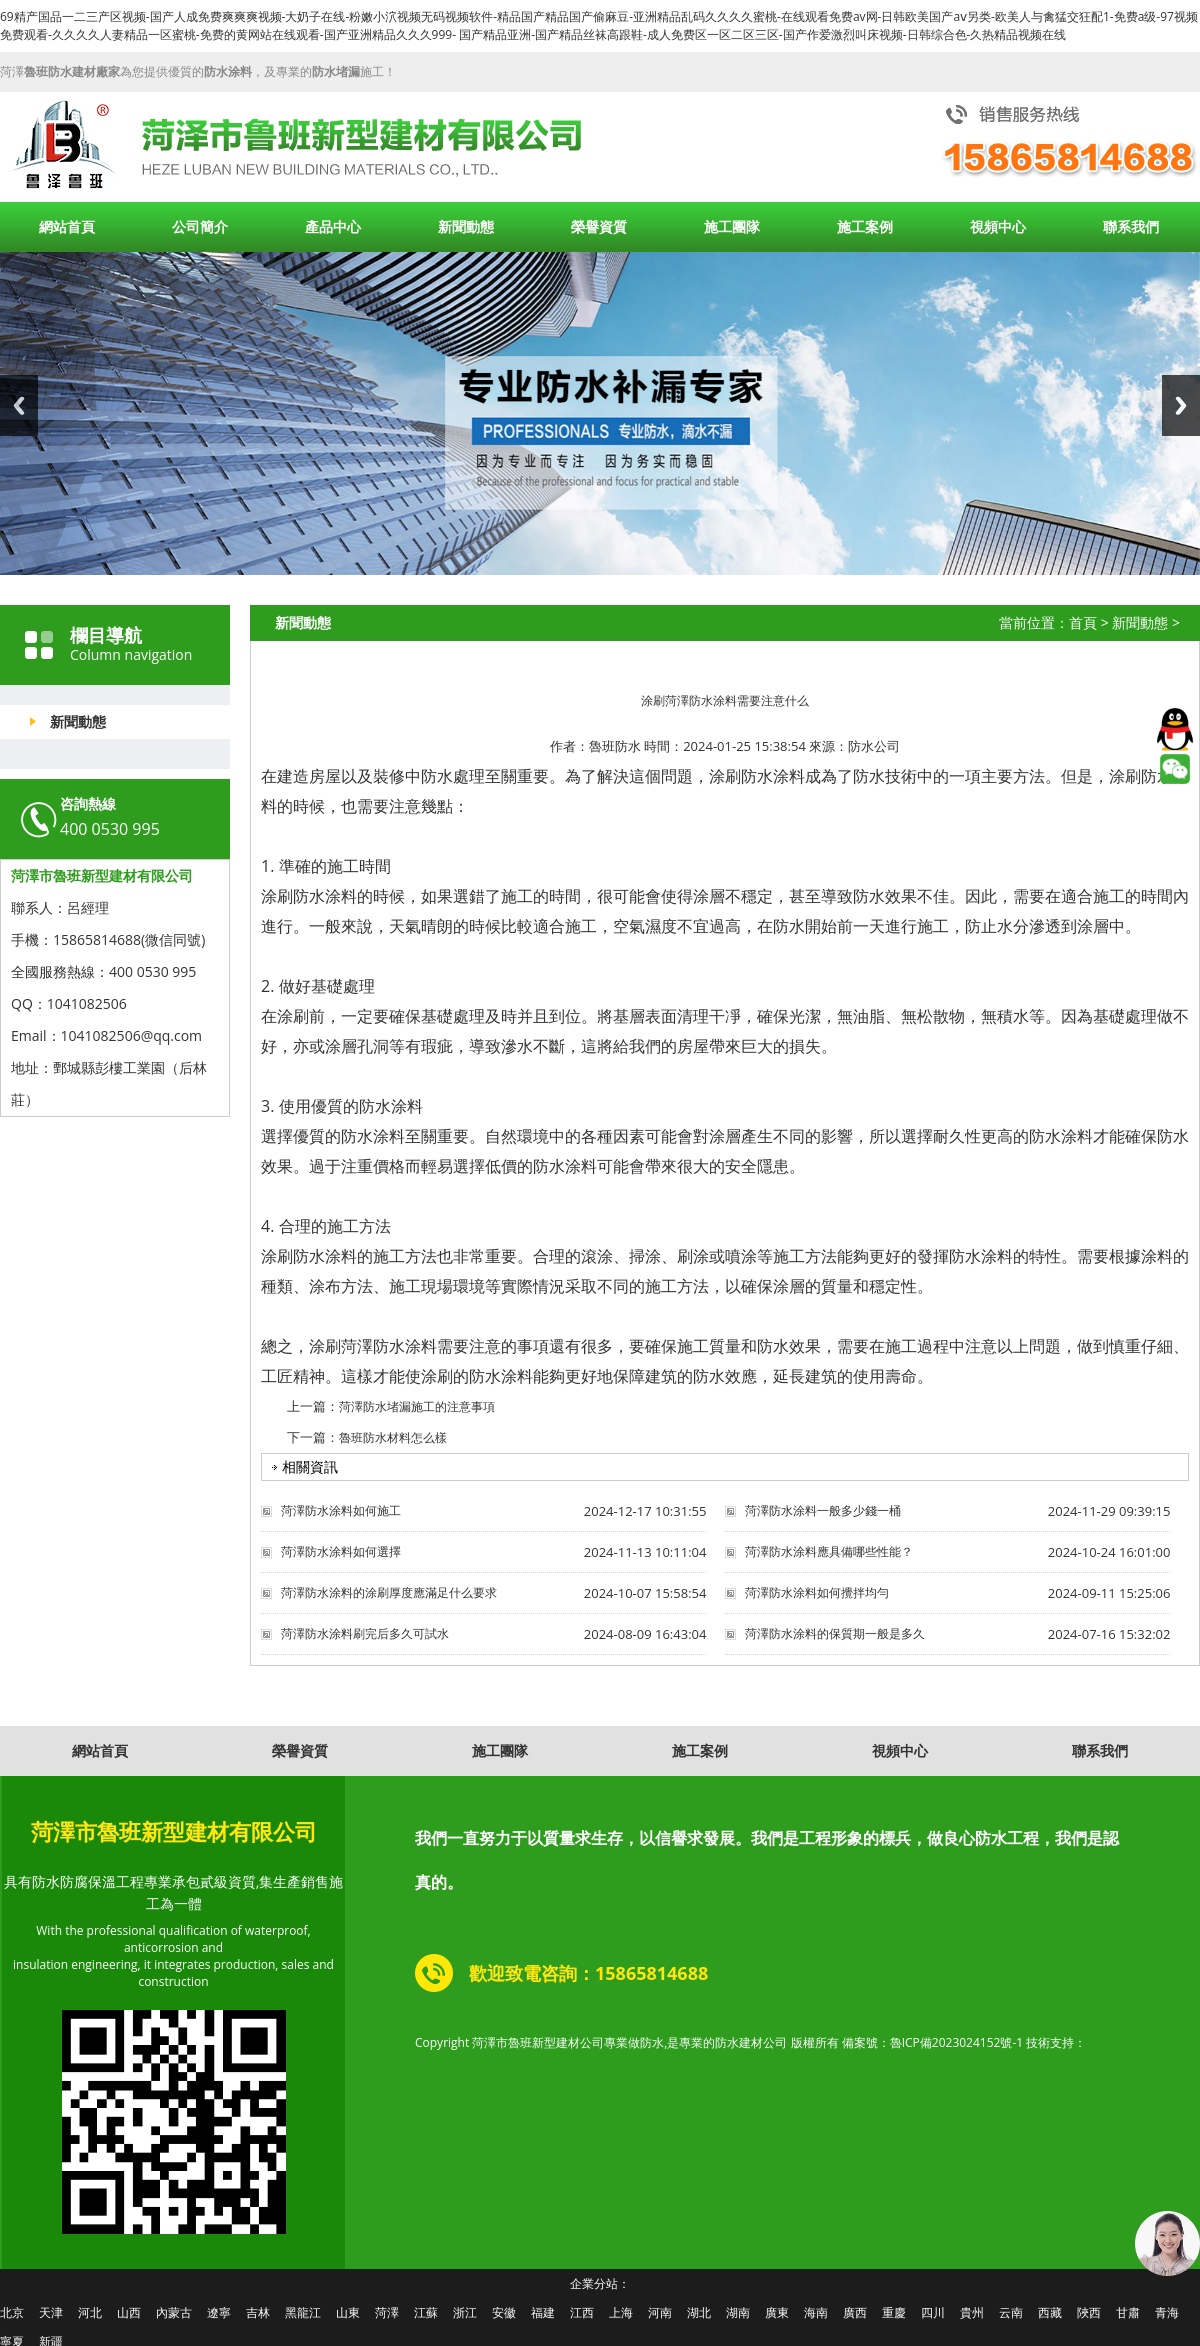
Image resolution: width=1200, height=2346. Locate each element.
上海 (621, 2312)
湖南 (738, 2312)
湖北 (699, 2312)
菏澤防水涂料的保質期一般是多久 (835, 1633)
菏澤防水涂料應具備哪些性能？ (829, 1551)
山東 (348, 2312)
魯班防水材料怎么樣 (393, 1437)
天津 (51, 2312)
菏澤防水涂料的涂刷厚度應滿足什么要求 (389, 1592)
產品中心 (333, 226)
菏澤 (387, 2312)
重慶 (894, 2312)
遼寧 (219, 2312)
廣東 (777, 2312)
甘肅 (1128, 2312)
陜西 (1089, 2312)
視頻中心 (998, 226)
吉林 (258, 2312)
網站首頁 (67, 226)
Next (1181, 405)
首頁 (1083, 622)
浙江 (465, 2312)
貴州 (972, 2312)
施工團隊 (732, 226)
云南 (1011, 2312)
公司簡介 (200, 226)
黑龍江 (303, 2312)
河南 (660, 2312)
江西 (582, 2312)
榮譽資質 (599, 226)
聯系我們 (1131, 226)
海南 (816, 2312)
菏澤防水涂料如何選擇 (341, 1551)
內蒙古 (174, 2312)
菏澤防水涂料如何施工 (341, 1510)
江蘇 (426, 2312)
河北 (90, 2312)
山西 (129, 2312)
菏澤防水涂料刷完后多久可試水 (365, 1633)
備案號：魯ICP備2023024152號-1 (932, 2042)
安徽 (504, 2312)
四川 (933, 2312)
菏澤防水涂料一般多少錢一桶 (823, 1510)
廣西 (855, 2312)
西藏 (1050, 2312)
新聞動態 (466, 226)
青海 (1167, 2312)
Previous (19, 405)
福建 (543, 2312)
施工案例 (865, 226)
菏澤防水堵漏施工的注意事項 (417, 1406)
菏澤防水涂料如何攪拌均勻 (817, 1592)
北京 (12, 2312)
